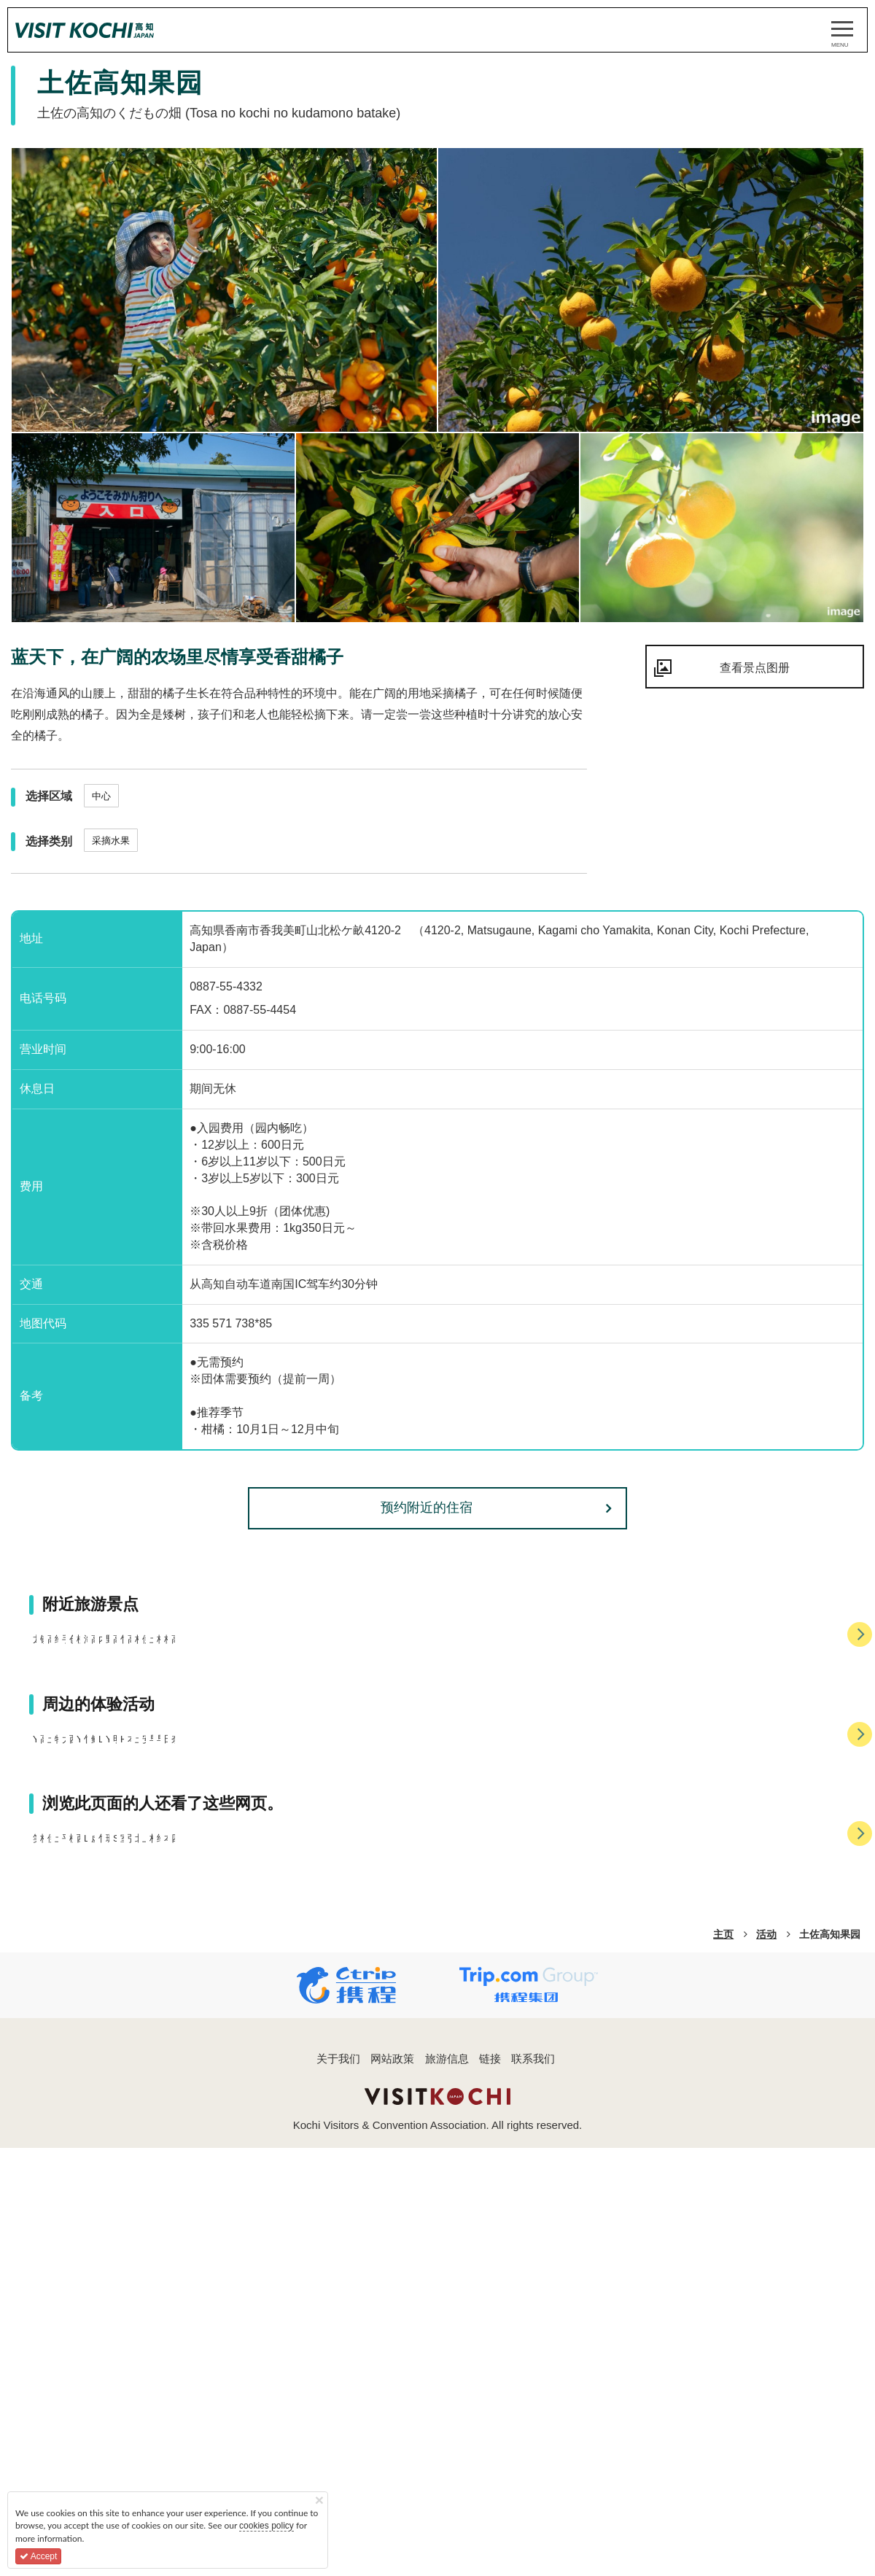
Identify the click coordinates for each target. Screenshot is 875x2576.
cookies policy (266, 2526)
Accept (38, 2556)
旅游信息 (447, 2540)
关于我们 (338, 2540)
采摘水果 (111, 840)
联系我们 (533, 2540)
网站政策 (392, 2540)
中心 (101, 796)
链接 (490, 2540)
